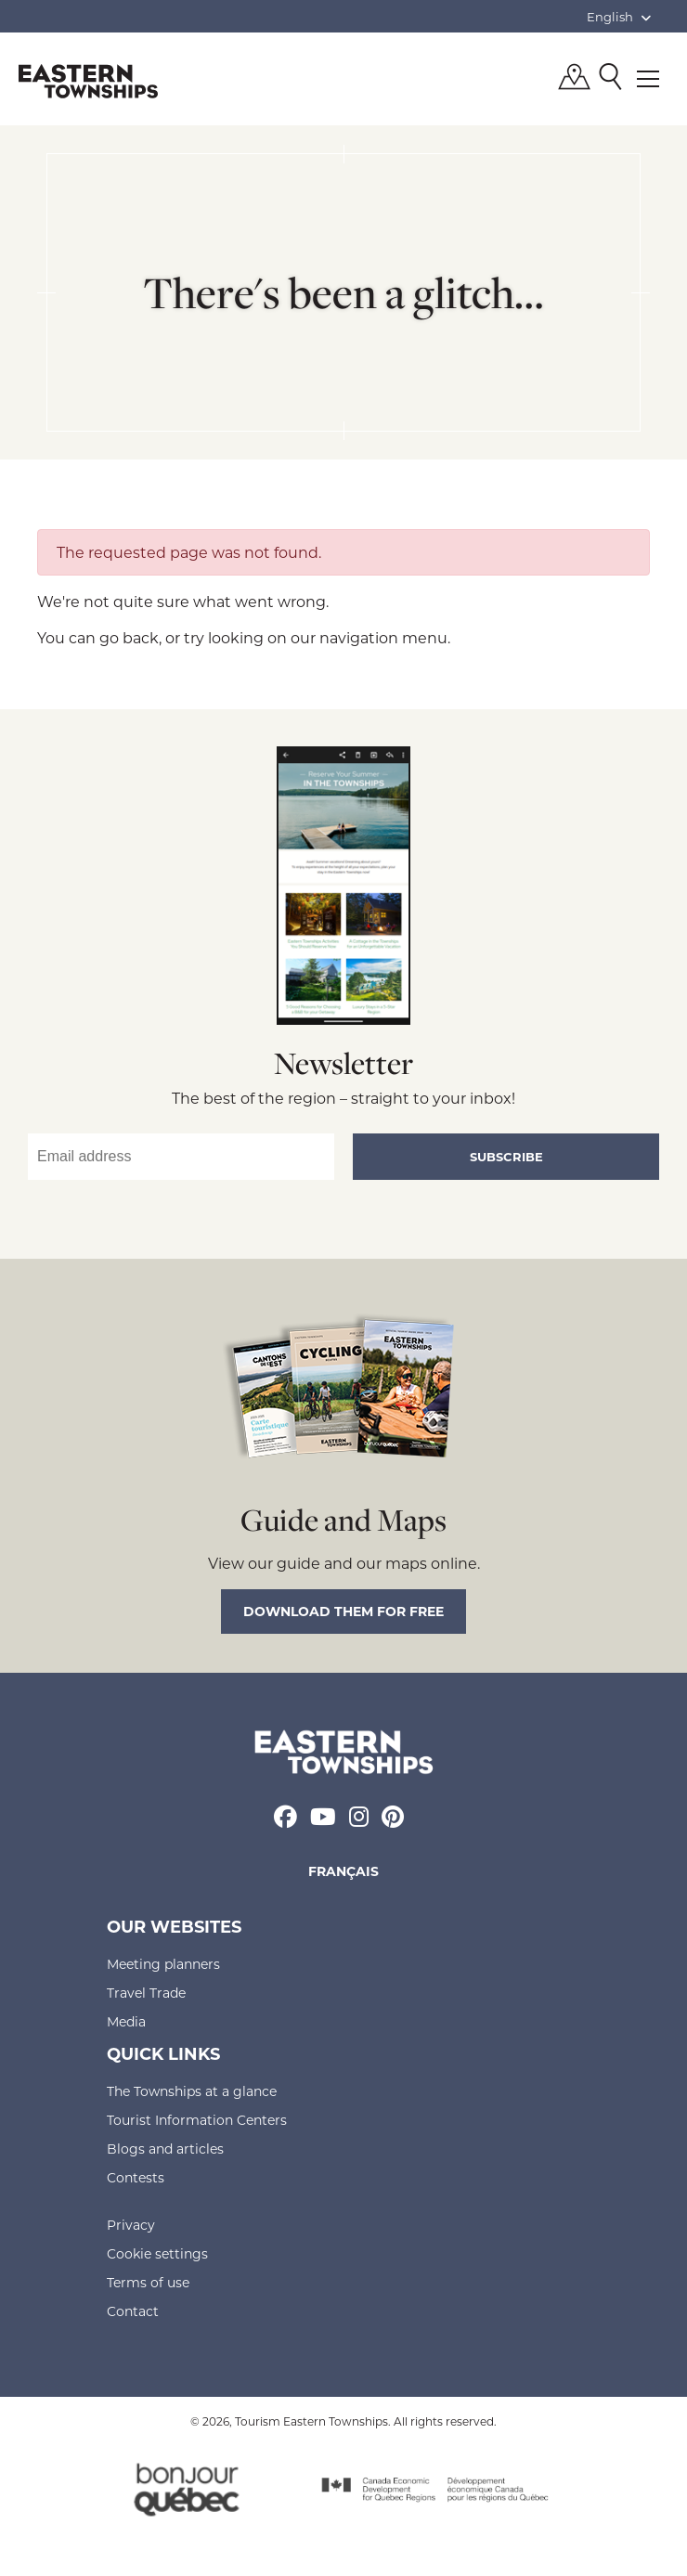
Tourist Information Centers (197, 2120)
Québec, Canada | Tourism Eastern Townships (88, 80)
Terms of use (148, 2282)
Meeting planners (163, 1964)
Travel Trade (146, 1992)
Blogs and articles (165, 2148)
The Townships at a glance (192, 2091)
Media (126, 2021)
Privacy (131, 2224)
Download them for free (343, 1611)
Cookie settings (157, 2253)
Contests (135, 2177)
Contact (133, 2311)
